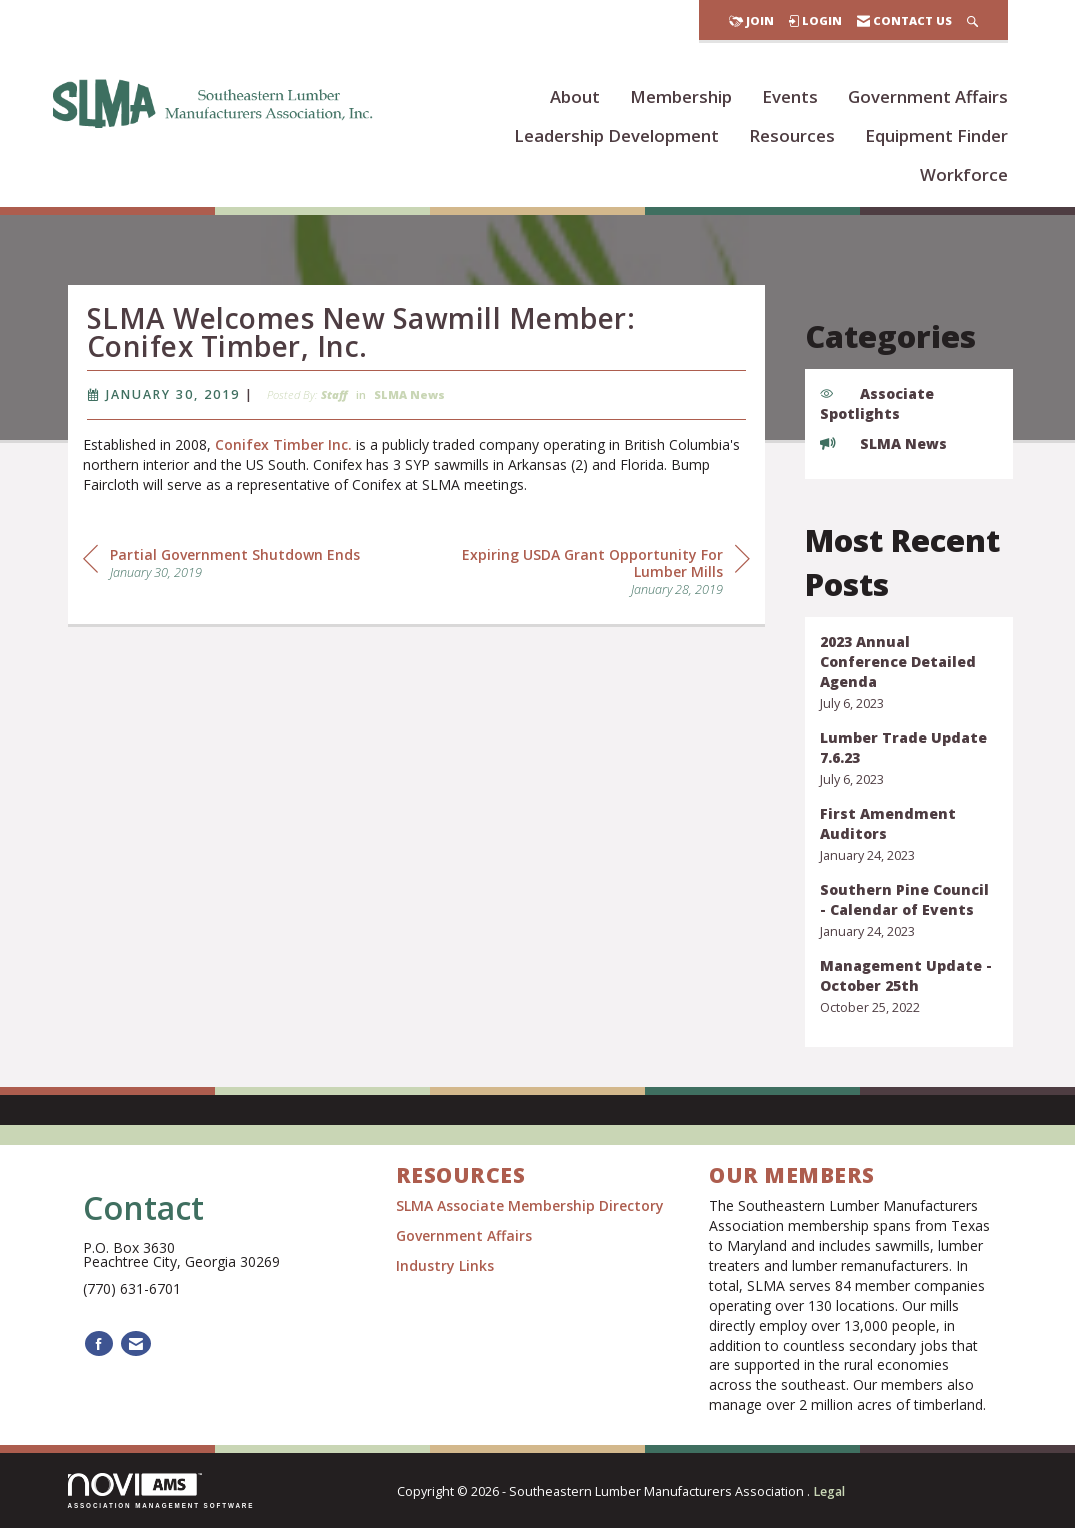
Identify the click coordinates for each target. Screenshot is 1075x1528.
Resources (792, 135)
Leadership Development (616, 135)
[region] (600, 579)
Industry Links (445, 1265)
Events (790, 96)
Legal (829, 1491)
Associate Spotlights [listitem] (877, 403)
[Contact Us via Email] (136, 1343)
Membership (681, 96)
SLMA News (409, 402)
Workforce (964, 174)
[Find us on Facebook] (99, 1343)
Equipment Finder (936, 135)
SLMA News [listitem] (883, 443)
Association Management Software (161, 1490)
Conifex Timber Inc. (283, 452)
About (575, 96)
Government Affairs (928, 96)
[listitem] (909, 672)
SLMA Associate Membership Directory (532, 1205)
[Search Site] (972, 20)
